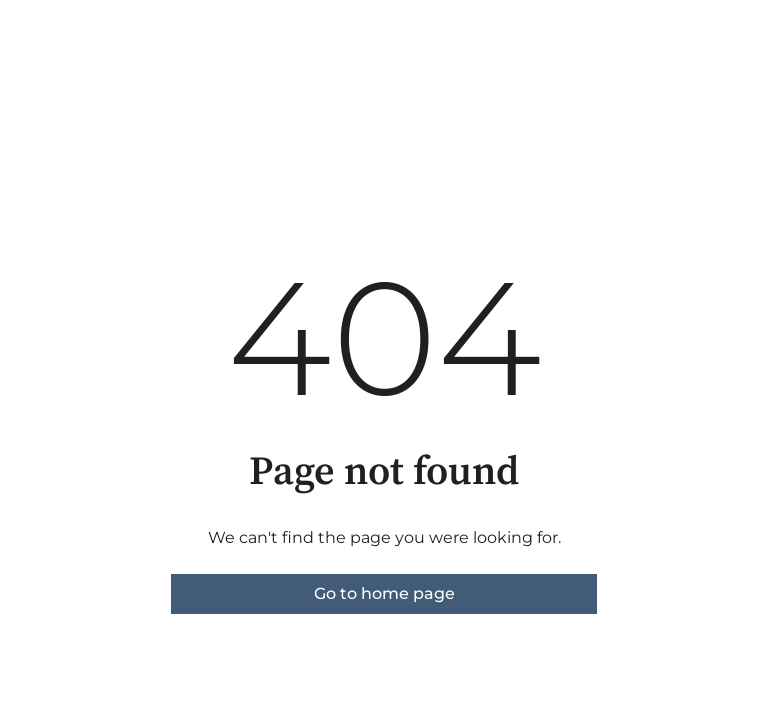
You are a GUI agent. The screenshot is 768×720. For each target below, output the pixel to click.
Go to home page (384, 593)
